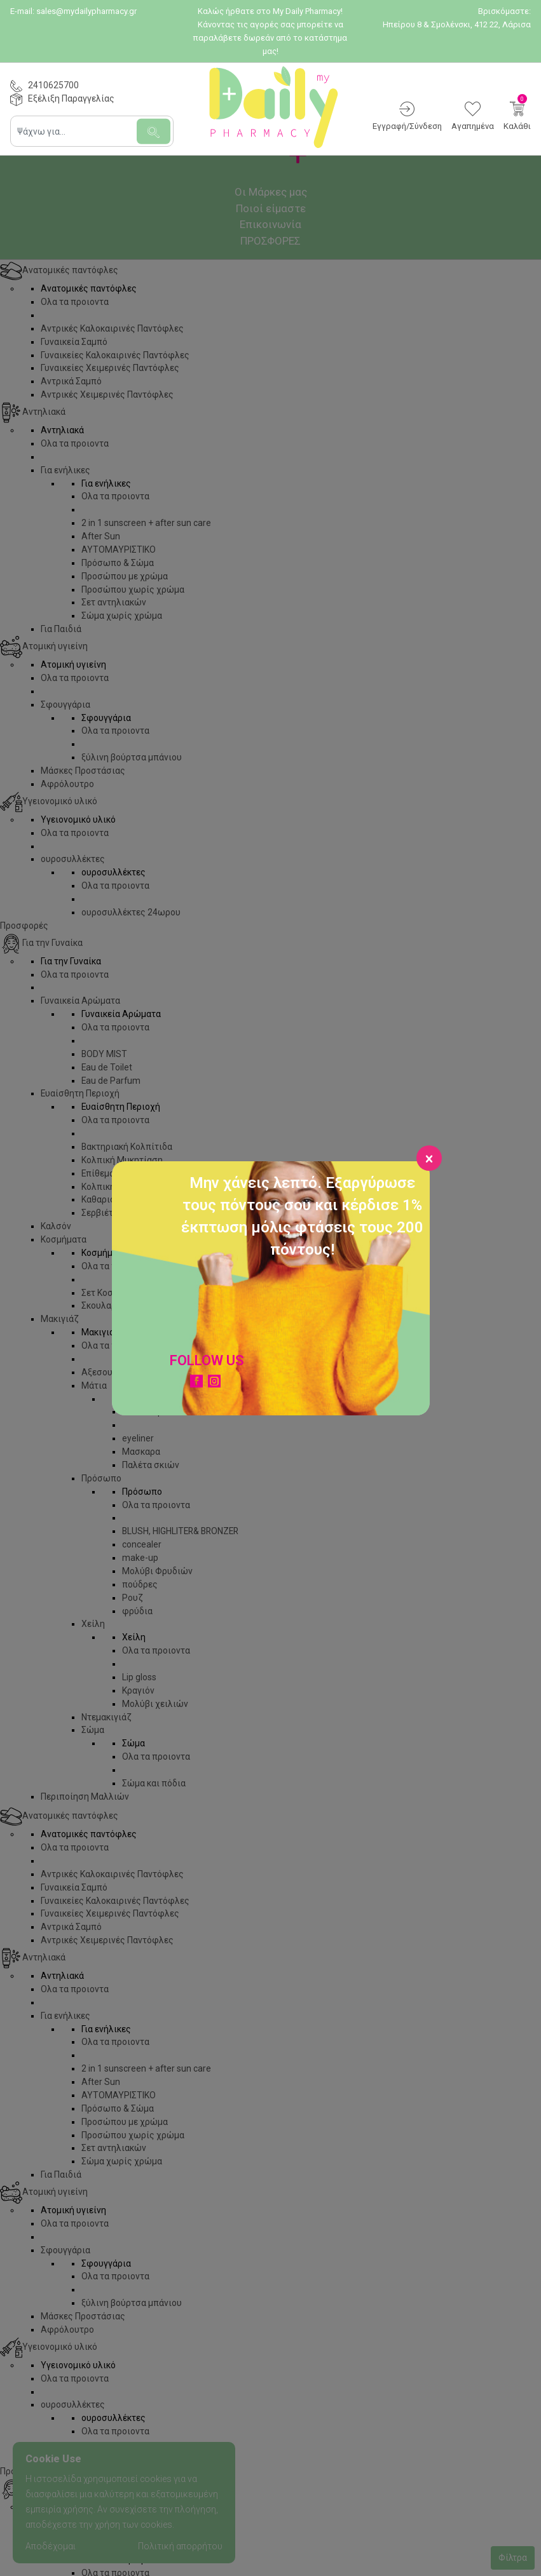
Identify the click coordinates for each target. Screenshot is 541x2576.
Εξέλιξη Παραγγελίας (71, 98)
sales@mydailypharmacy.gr (86, 11)
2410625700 (53, 85)
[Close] (429, 1158)
